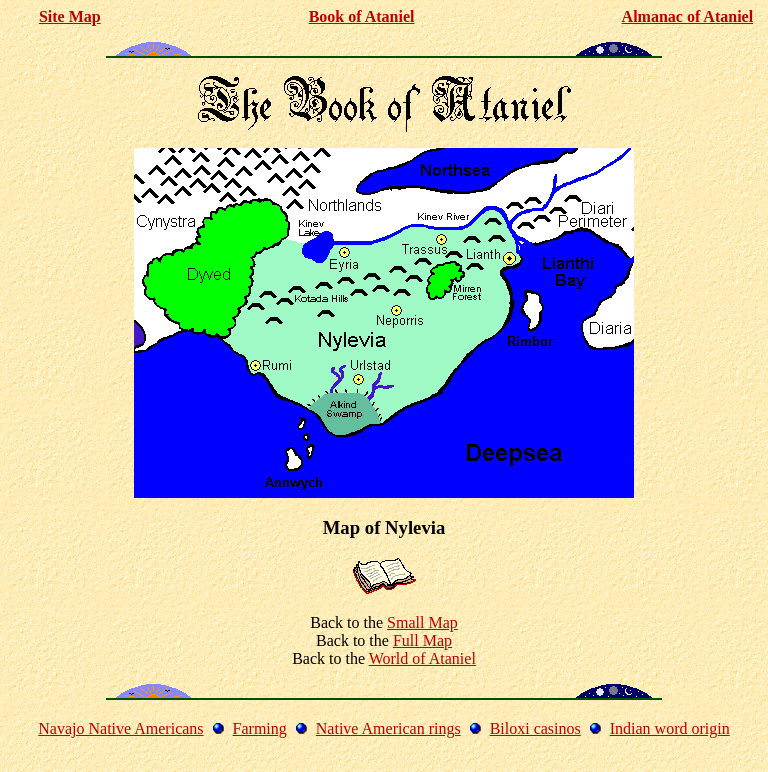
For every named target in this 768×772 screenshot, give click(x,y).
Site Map (70, 16)
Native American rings (388, 728)
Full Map (422, 640)
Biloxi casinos (535, 728)
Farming (260, 728)
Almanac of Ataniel (688, 16)
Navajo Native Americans (120, 728)
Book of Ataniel (362, 16)
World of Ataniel (422, 658)
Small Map (422, 622)
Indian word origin (670, 728)
